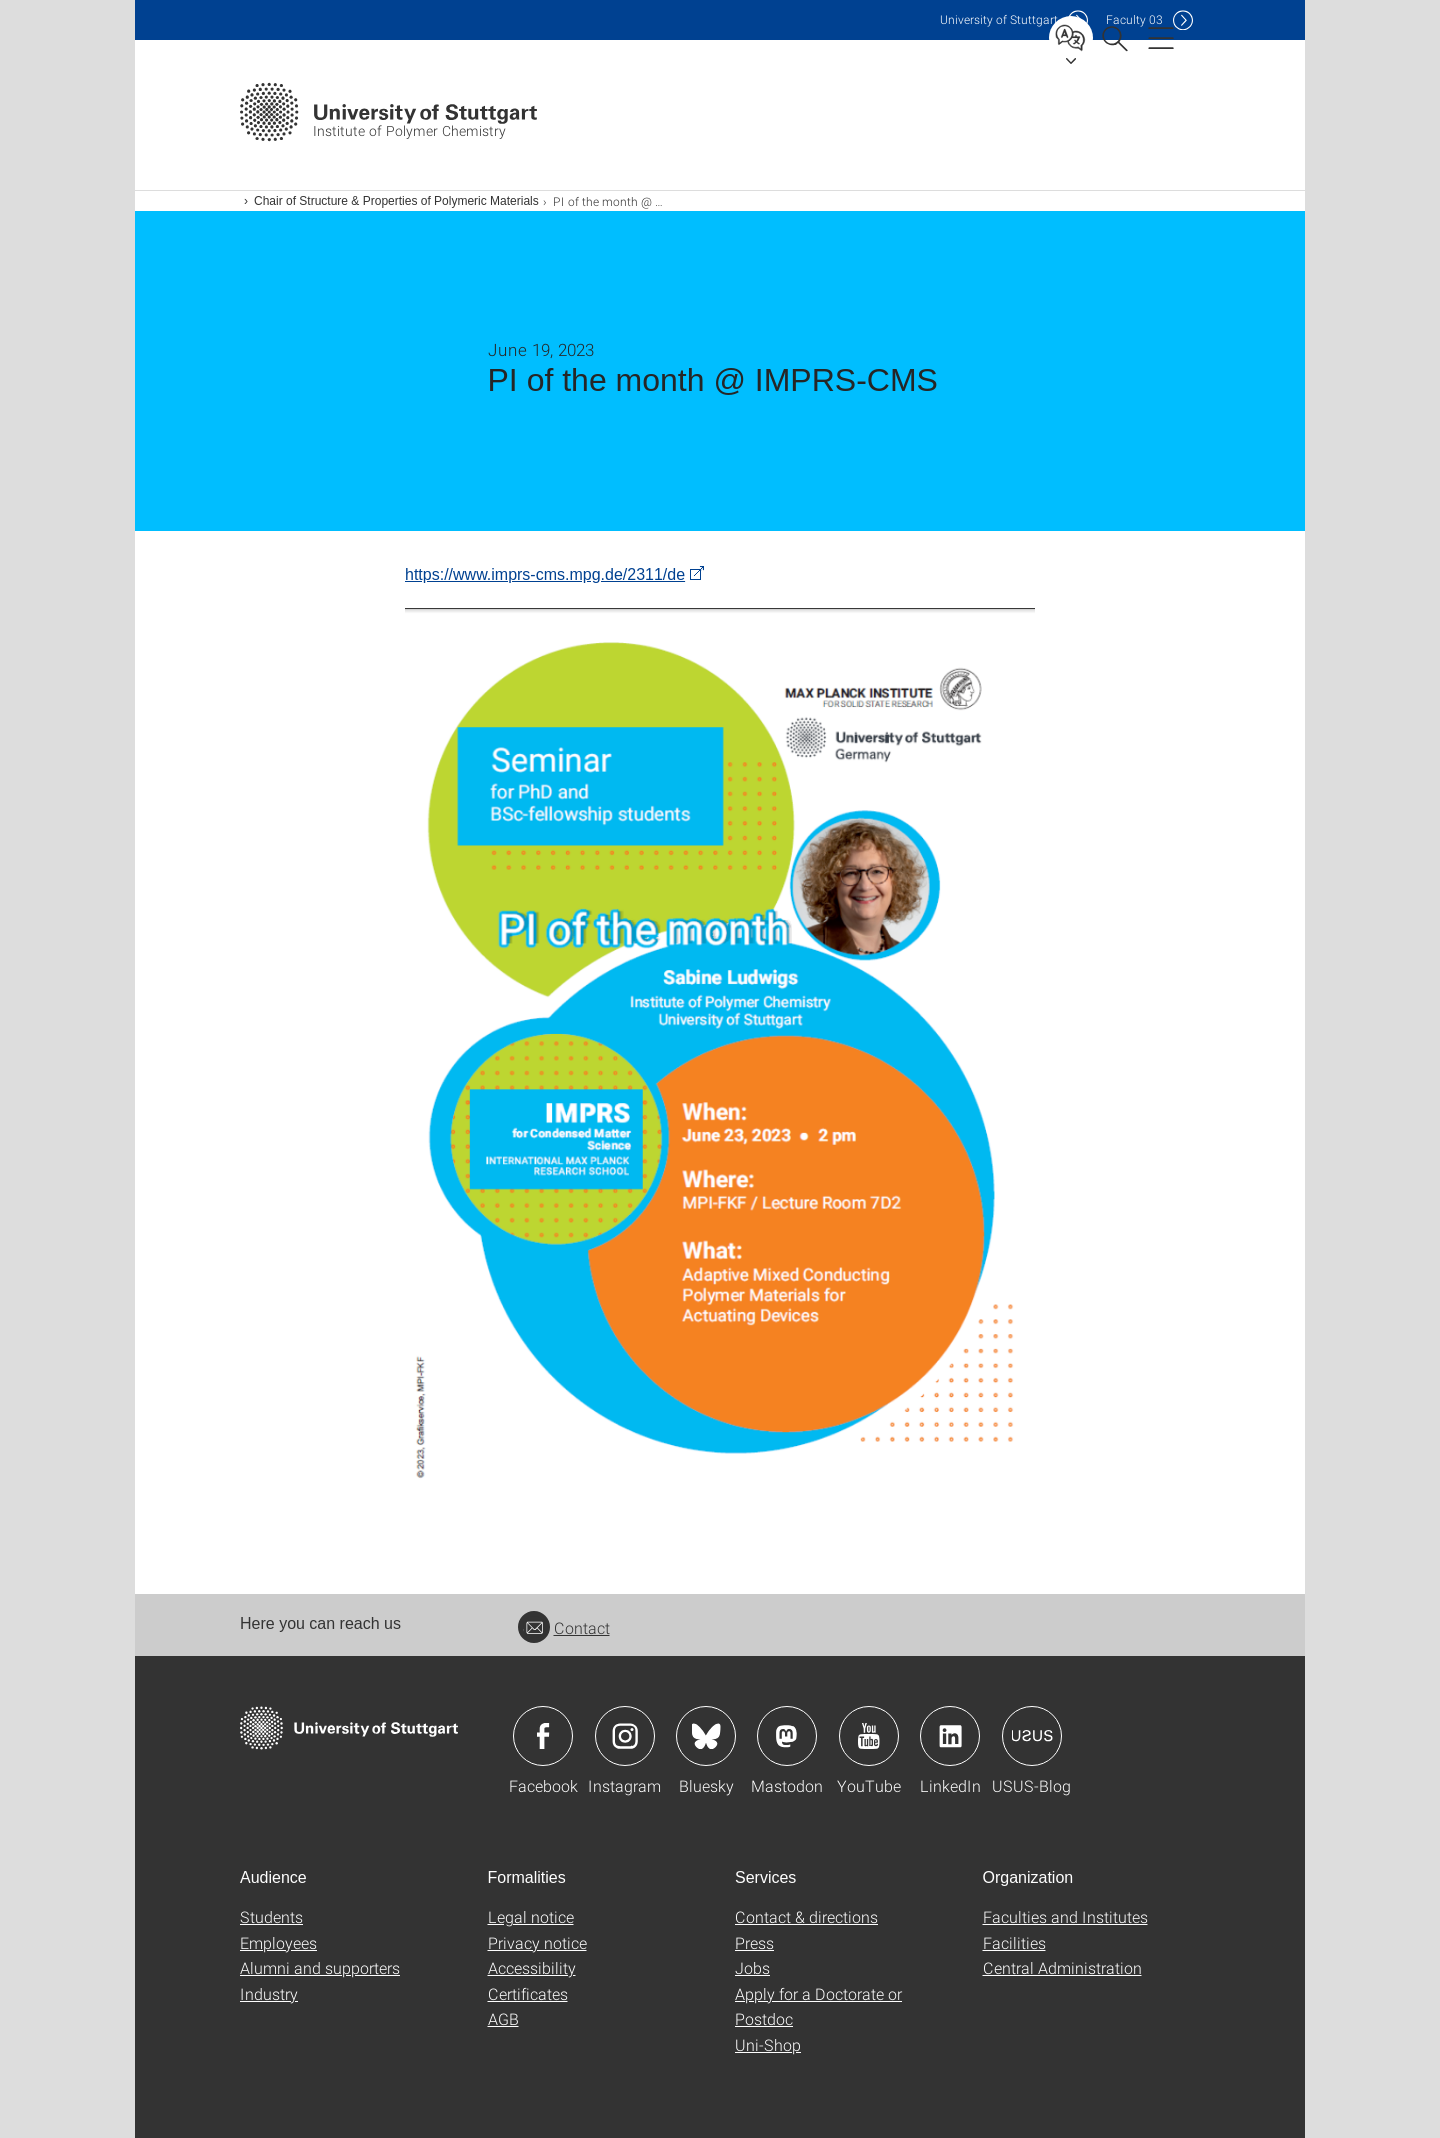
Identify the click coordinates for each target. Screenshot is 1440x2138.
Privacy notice (537, 1942)
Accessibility (532, 1967)
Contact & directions (806, 1916)
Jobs (752, 1967)
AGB (503, 2018)
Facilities (1014, 1942)
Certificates (528, 1993)
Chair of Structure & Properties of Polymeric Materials (396, 201)
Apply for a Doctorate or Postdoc (818, 2006)
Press (754, 1942)
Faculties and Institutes (1065, 1916)
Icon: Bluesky (706, 1736)
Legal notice (531, 1916)
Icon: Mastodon (787, 1736)
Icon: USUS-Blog (1032, 1736)
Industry (269, 1993)
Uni (999, 19)
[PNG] (720, 1051)
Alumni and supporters (320, 1967)
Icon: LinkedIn (950, 1736)
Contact (564, 1627)
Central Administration (1062, 1967)
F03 (1134, 19)
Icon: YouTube (869, 1736)
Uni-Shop (768, 2044)
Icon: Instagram (625, 1736)
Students (271, 1916)
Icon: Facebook (543, 1736)
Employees (278, 1942)
